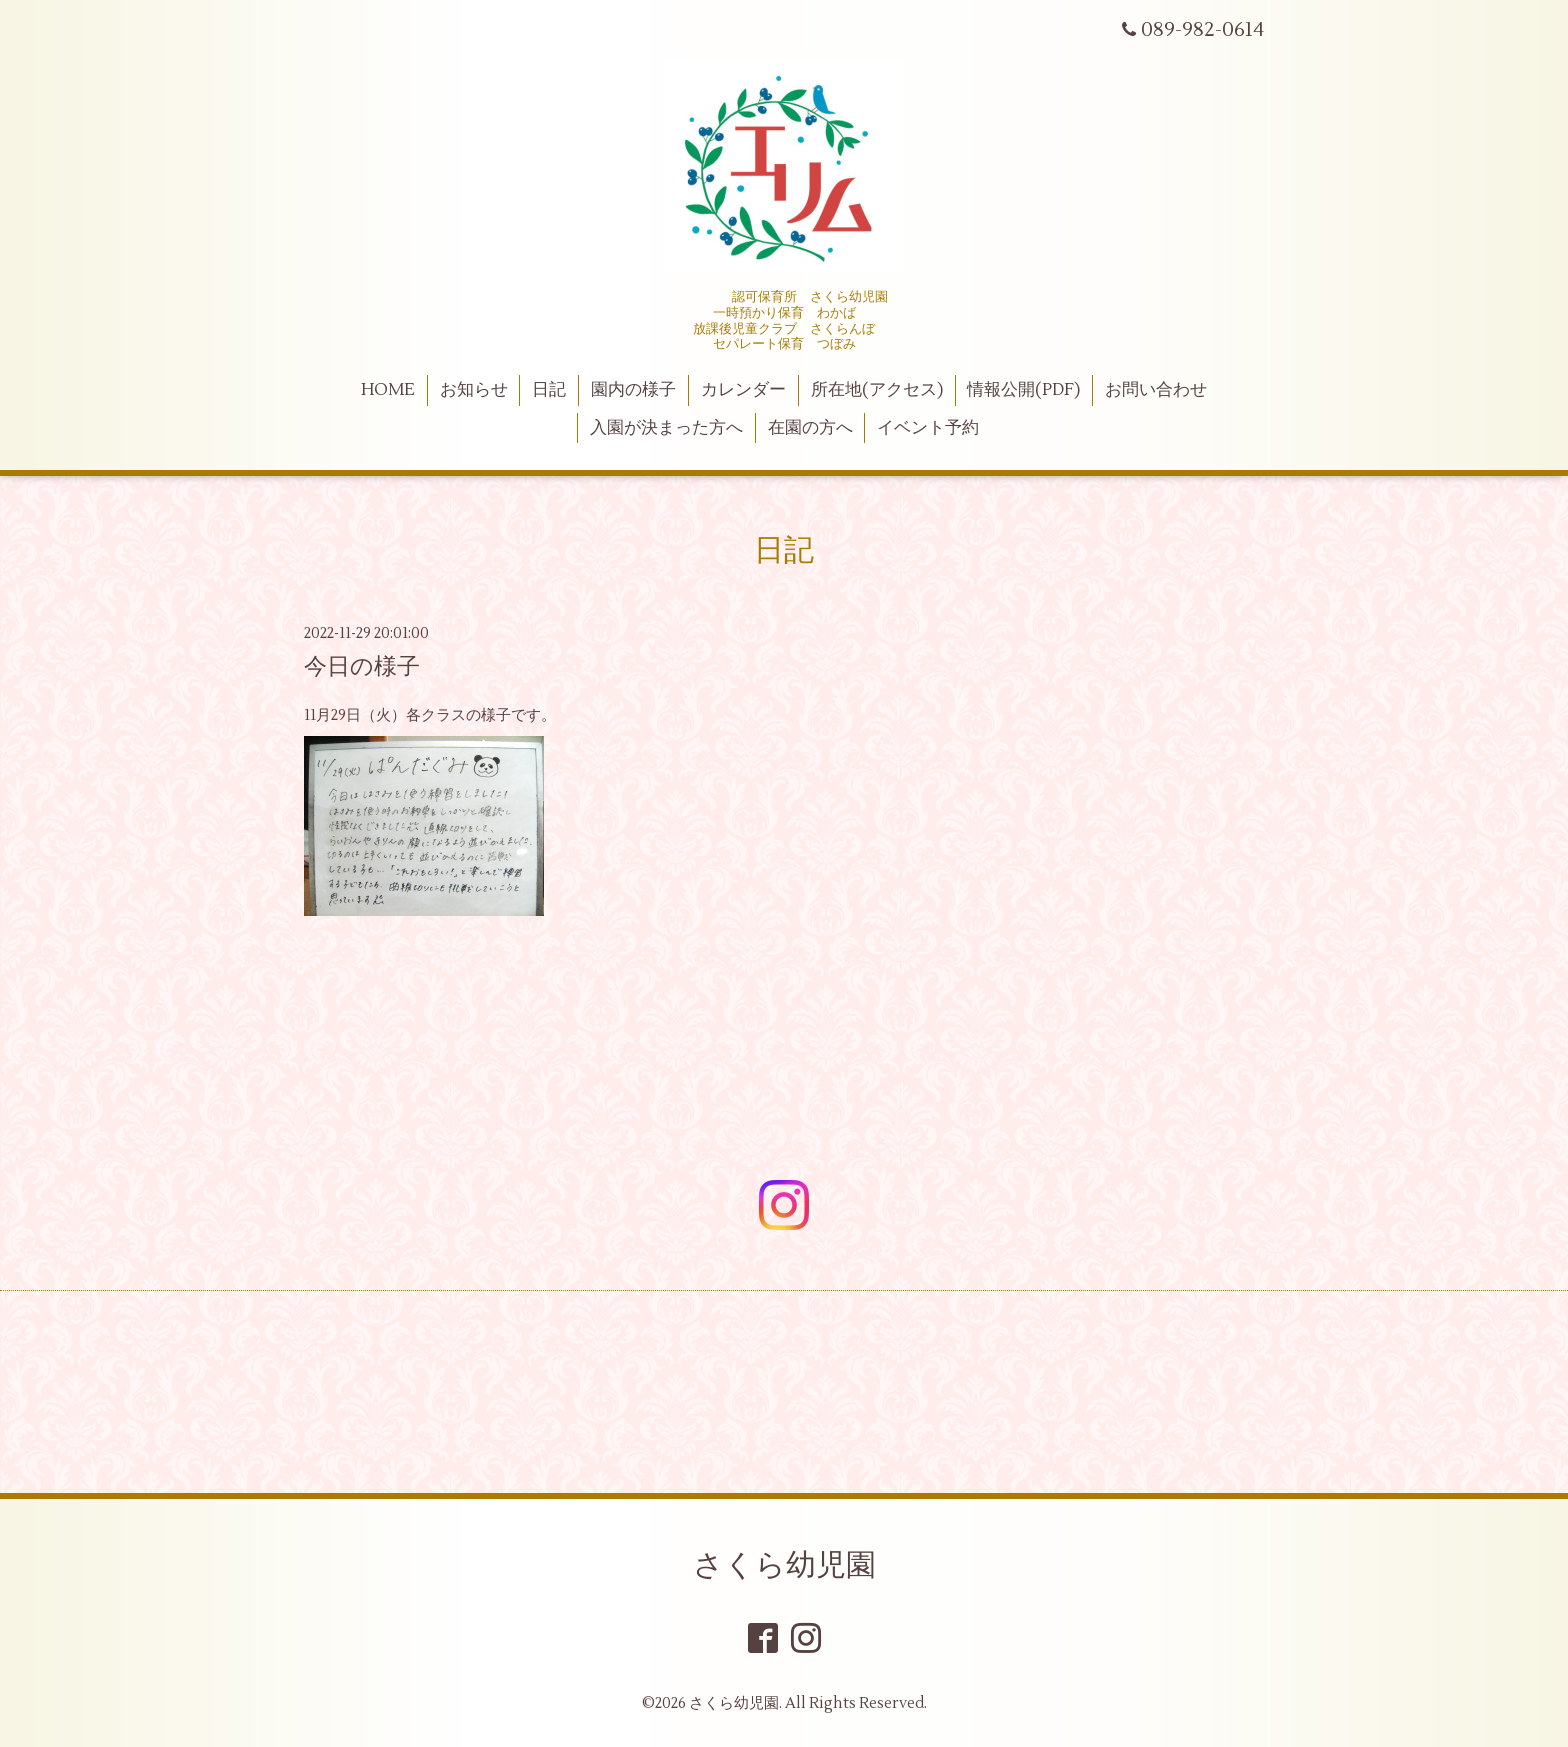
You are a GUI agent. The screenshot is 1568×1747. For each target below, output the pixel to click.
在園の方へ (810, 428)
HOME (388, 390)
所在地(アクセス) (877, 390)
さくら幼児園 (784, 1565)
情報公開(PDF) (1023, 390)
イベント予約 (928, 428)
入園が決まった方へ (666, 428)
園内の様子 (633, 390)
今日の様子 (362, 667)
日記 (549, 390)
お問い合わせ (1156, 390)
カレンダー (743, 390)
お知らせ (474, 390)
